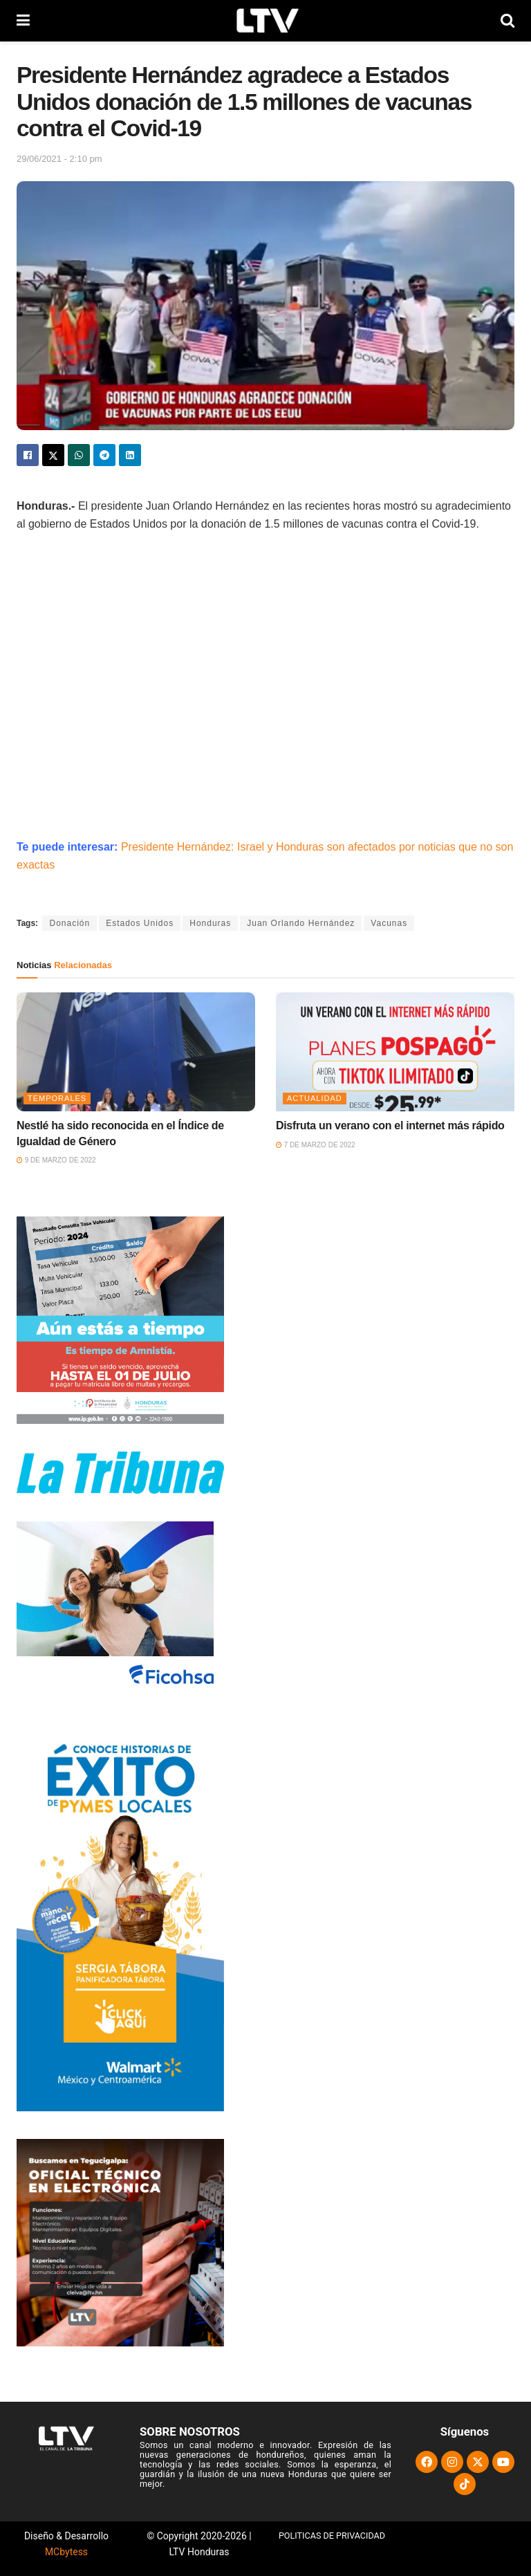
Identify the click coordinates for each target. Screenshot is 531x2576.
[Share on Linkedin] (130, 455)
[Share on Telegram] (104, 455)
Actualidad (314, 1098)
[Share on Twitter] (53, 455)
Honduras (210, 923)
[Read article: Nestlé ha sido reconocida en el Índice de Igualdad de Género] (136, 1052)
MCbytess (66, 2551)
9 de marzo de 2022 (56, 1160)
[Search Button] (507, 20)
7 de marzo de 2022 (315, 1145)
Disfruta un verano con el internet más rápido (390, 1125)
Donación (69, 923)
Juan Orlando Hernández (301, 923)
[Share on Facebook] (28, 455)
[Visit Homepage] (265, 21)
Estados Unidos (140, 923)
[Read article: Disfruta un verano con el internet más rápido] (395, 1052)
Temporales (57, 1098)
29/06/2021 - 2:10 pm (59, 159)
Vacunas (389, 923)
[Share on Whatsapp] (79, 455)
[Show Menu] (23, 20)
